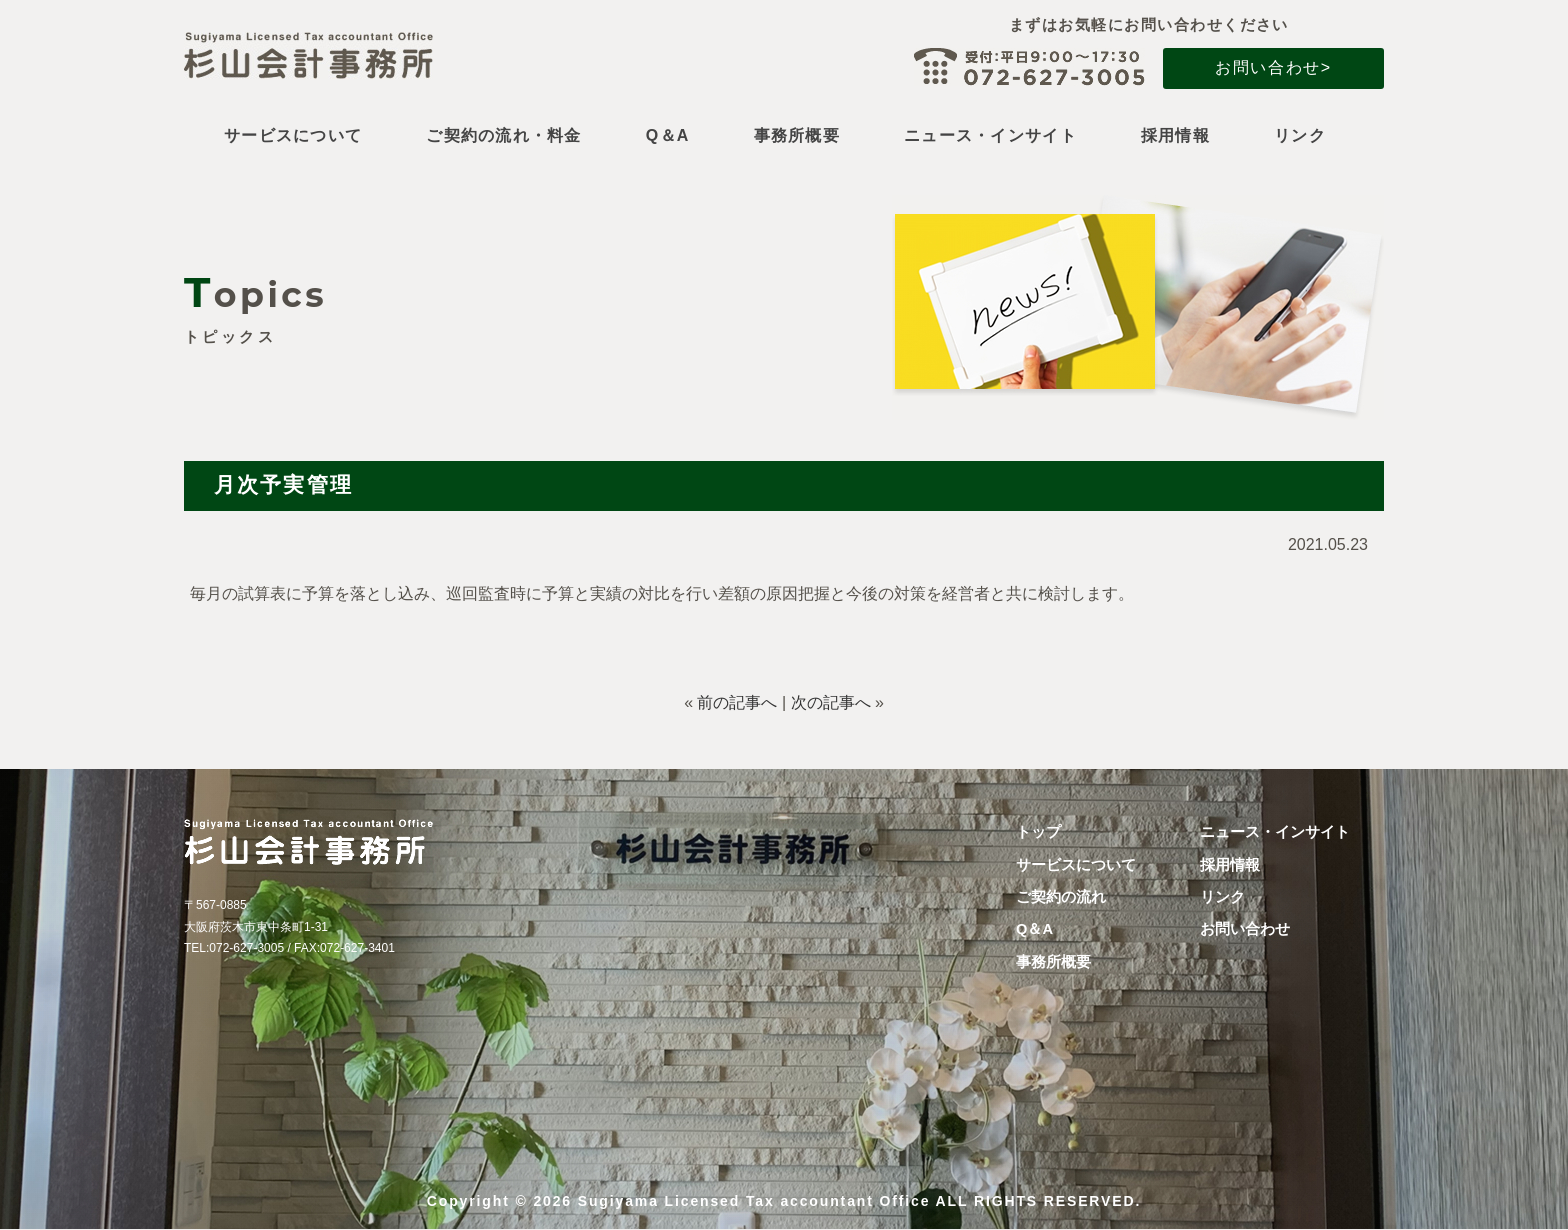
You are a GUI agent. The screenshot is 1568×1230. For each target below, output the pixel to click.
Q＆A (668, 136)
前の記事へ (737, 702)
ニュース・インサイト (990, 136)
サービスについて (293, 136)
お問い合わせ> (1273, 67)
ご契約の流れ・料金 (504, 136)
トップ (1038, 832)
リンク (1300, 136)
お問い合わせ (1245, 929)
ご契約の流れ (1061, 897)
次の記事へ (831, 702)
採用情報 (1175, 136)
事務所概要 (797, 136)
